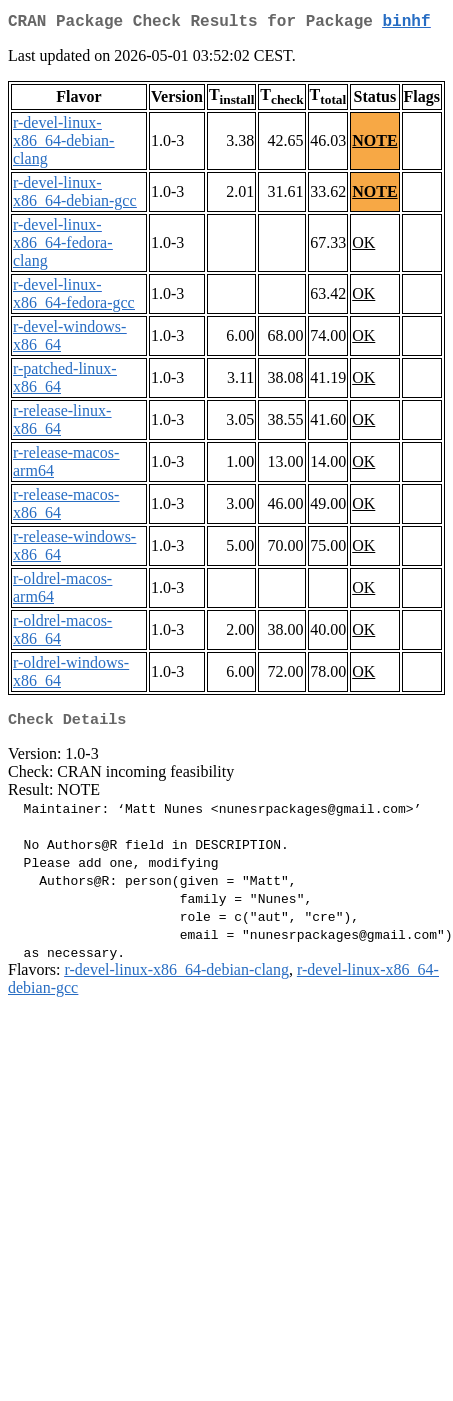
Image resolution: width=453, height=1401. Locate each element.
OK (363, 246)
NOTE (374, 144)
